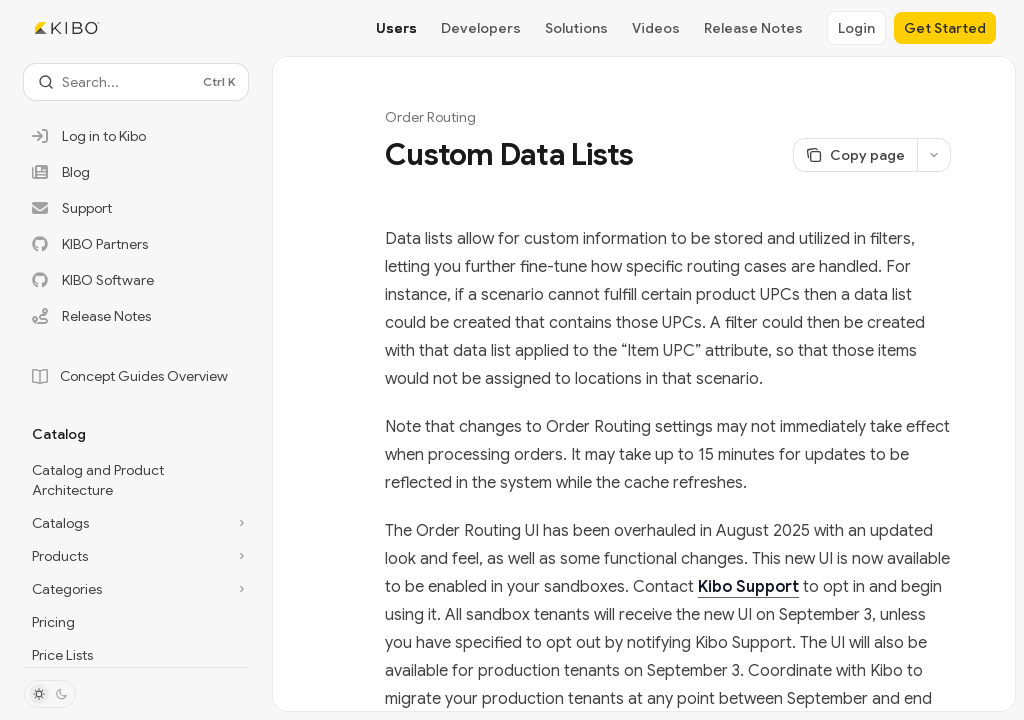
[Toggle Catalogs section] (136, 523)
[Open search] (136, 82)
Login (856, 28)
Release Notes (753, 28)
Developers (481, 28)
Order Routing (430, 117)
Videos (656, 28)
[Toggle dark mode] (50, 694)
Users (396, 28)
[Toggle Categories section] (136, 589)
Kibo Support (748, 587)
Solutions (576, 28)
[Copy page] (855, 155)
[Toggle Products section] (136, 556)
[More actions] (934, 155)
